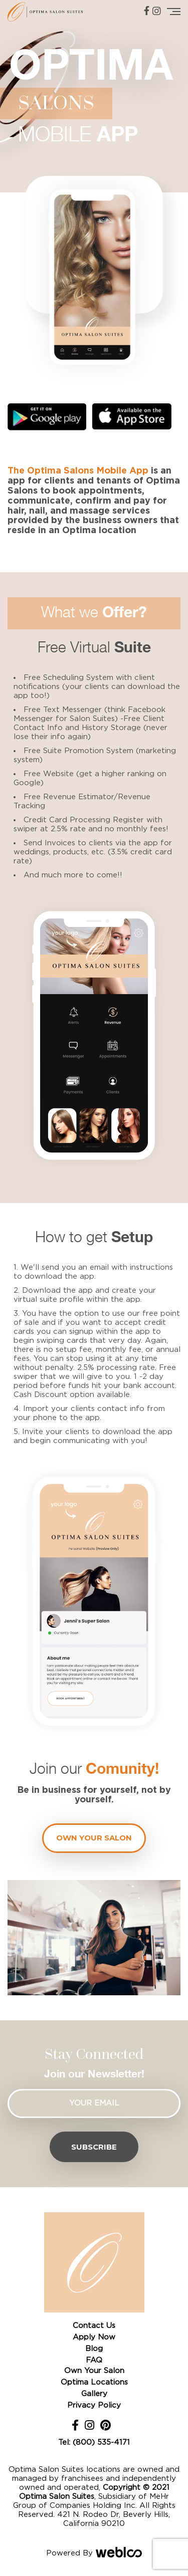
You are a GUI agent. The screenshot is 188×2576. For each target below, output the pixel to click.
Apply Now (94, 2337)
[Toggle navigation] (173, 11)
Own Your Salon (94, 2371)
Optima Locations (94, 2382)
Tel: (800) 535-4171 (94, 2442)
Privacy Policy (94, 2405)
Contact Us (94, 2325)
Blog (94, 2349)
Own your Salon (94, 1837)
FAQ (94, 2360)
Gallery (94, 2394)
